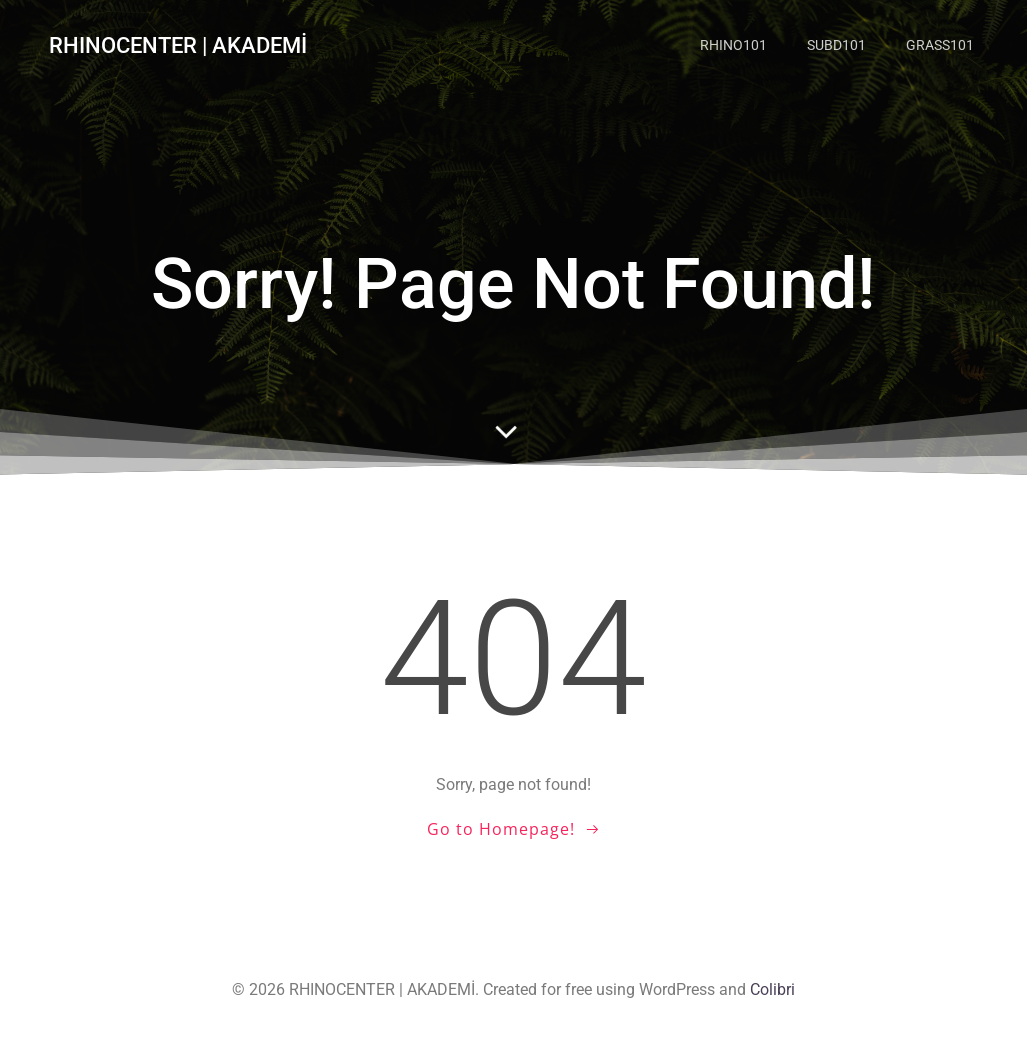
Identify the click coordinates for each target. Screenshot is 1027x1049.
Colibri (772, 989)
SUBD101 (836, 45)
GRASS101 (940, 45)
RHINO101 (733, 45)
